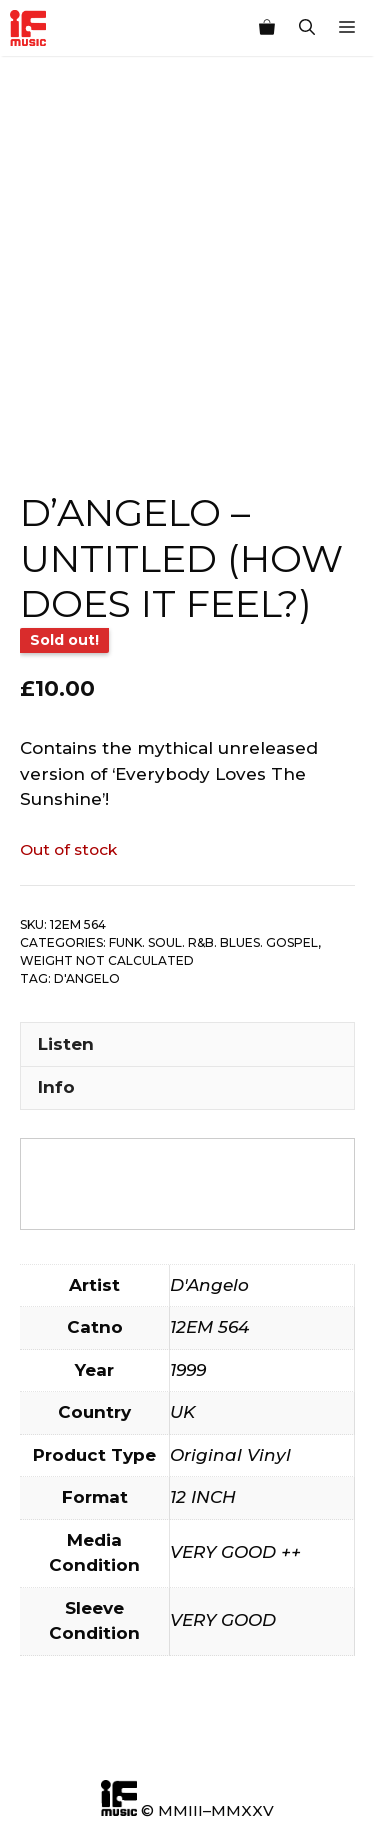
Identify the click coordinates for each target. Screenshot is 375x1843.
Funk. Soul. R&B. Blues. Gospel (213, 942)
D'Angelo (87, 978)
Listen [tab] (66, 1044)
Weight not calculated (107, 960)
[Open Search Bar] (307, 28)
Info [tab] (56, 1087)
